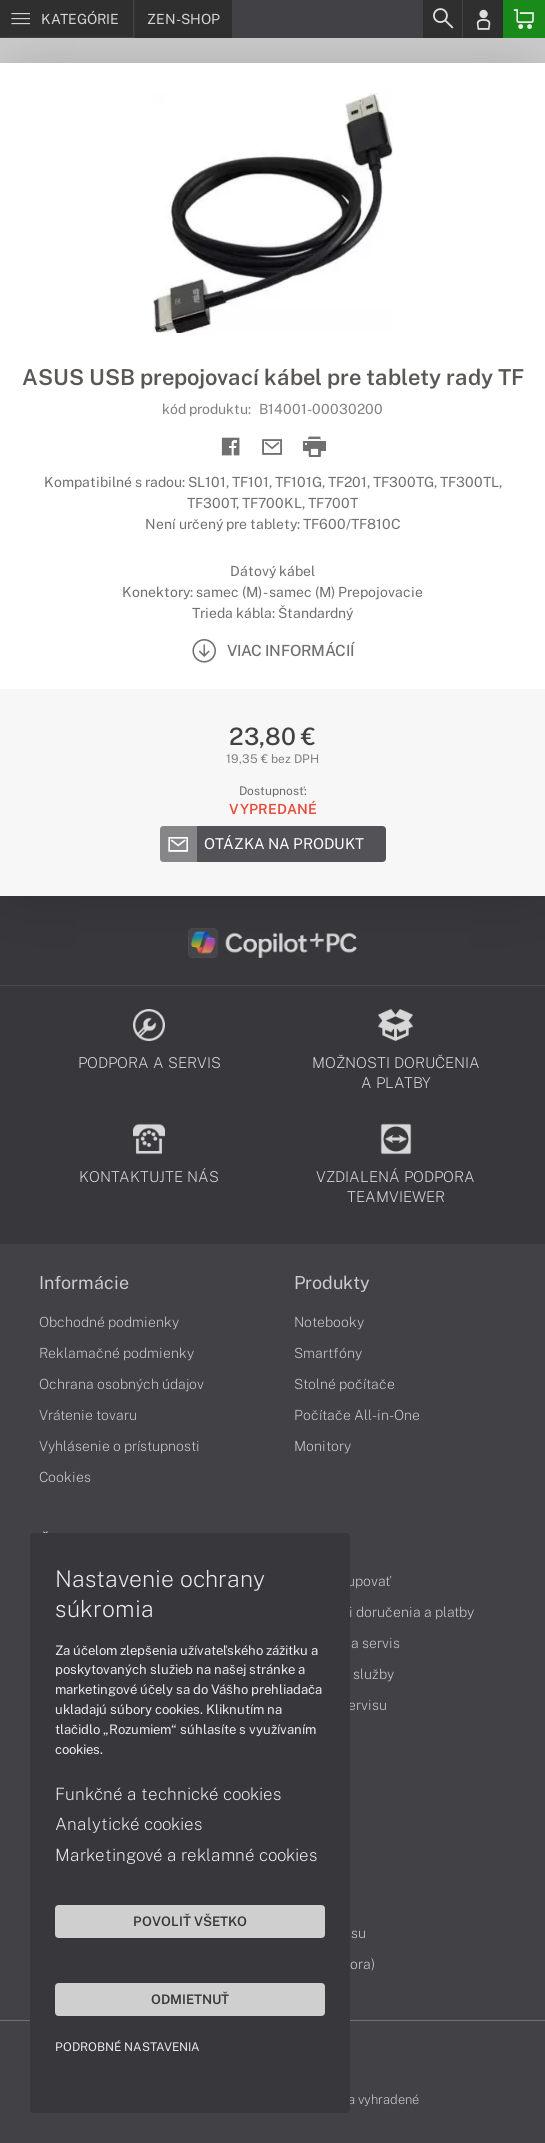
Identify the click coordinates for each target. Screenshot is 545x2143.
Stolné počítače (344, 1384)
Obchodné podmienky (109, 1322)
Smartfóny (328, 1353)
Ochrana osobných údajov (121, 1384)
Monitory (322, 1446)
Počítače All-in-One (357, 1415)
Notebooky (329, 1322)
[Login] (483, 19)
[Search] (442, 19)
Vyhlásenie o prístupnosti (119, 1446)
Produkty (332, 1283)
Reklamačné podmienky (116, 1353)
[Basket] (524, 19)
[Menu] (66, 19)
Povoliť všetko (190, 1921)
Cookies (65, 1477)
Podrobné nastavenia (127, 2047)
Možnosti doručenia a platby (384, 1612)
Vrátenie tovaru (88, 1415)
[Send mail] (272, 447)
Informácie (84, 1283)
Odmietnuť (190, 1999)
